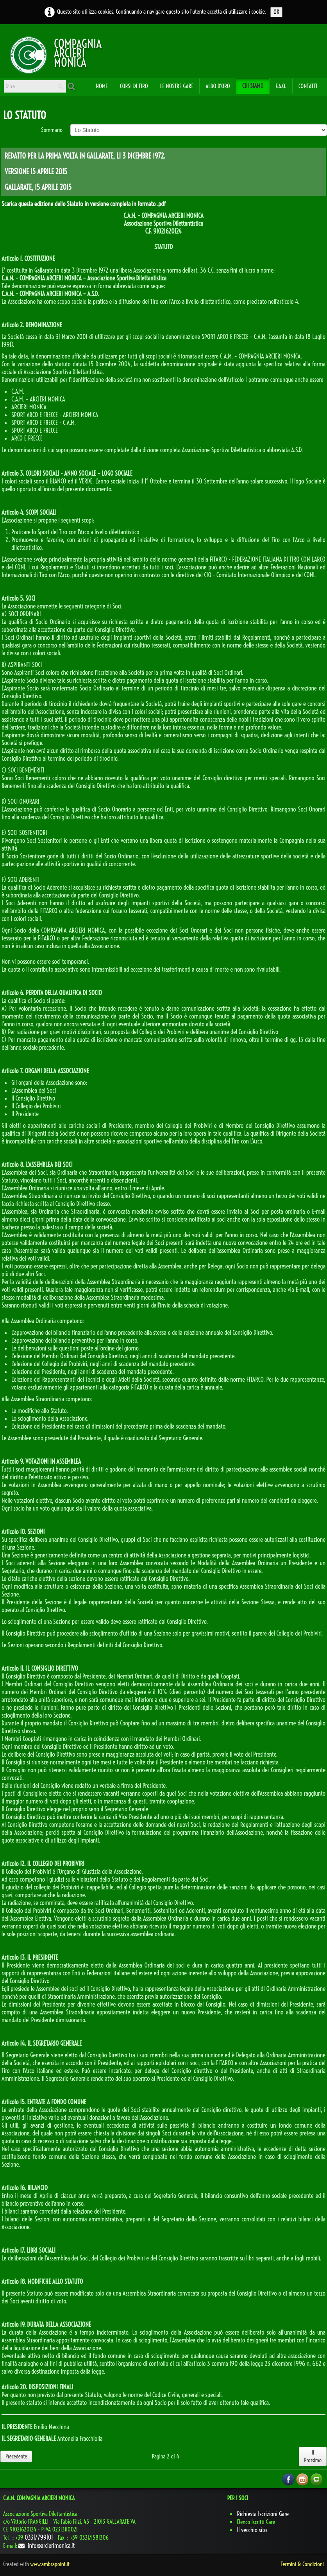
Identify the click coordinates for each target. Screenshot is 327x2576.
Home (101, 86)
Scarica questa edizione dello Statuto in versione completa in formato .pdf (84, 204)
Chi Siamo (252, 85)
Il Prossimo (313, 2456)
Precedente (16, 2456)
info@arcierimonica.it (46, 2545)
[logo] (28, 54)
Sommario (52, 130)
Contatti (307, 86)
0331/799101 (39, 2537)
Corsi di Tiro (134, 86)
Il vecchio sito (252, 2530)
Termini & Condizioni (302, 2564)
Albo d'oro (217, 86)
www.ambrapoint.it (50, 2564)
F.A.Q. (280, 86)
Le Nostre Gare (177, 86)
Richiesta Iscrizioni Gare (263, 2514)
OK (276, 12)
